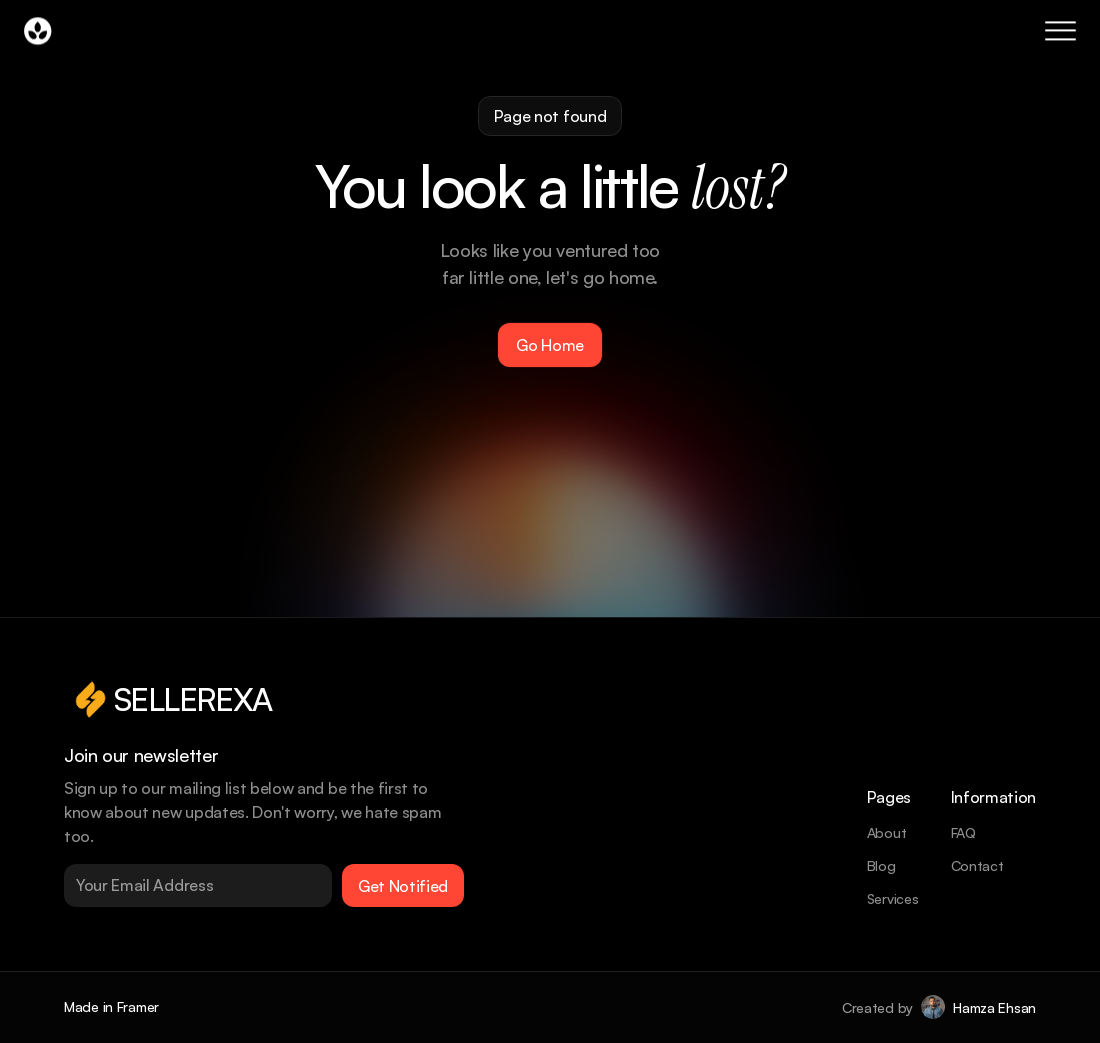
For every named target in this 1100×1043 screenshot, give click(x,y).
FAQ (963, 832)
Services (893, 898)
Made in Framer (111, 1006)
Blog (881, 865)
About (887, 832)
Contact (977, 865)
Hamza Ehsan (994, 1007)
